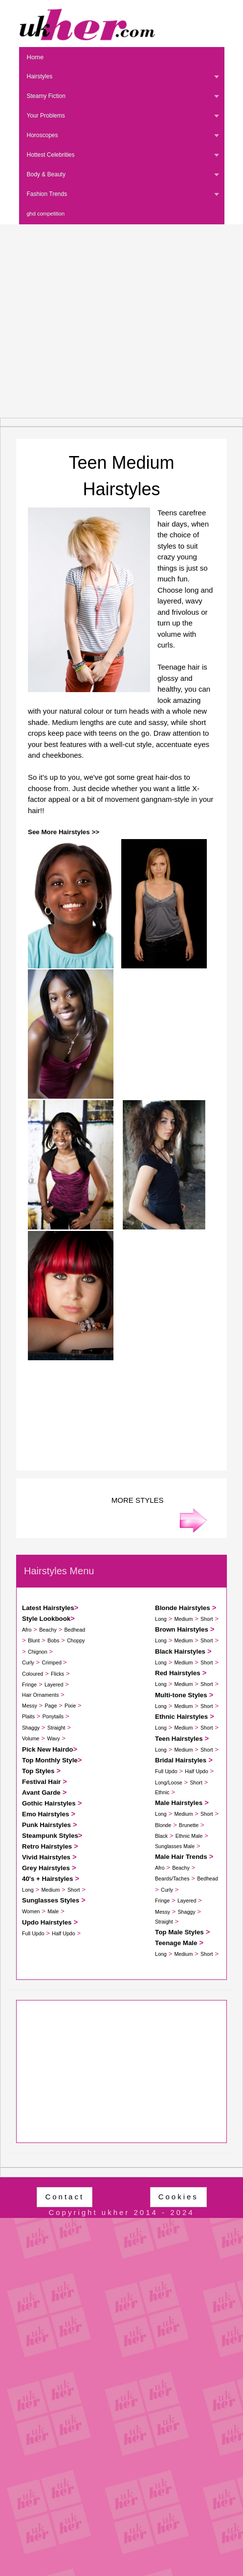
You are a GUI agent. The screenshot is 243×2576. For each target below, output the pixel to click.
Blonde (163, 1825)
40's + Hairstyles (47, 1878)
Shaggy (31, 1728)
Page (50, 1706)
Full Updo (33, 1933)
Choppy (76, 1640)
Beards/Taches (172, 1878)
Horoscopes (42, 135)
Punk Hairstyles (46, 1825)
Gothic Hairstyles (49, 1803)
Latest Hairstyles (48, 1608)
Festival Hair (41, 1781)
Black (161, 1836)
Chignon (37, 1652)
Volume (31, 1738)
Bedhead (74, 1630)
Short (73, 1890)
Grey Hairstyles (46, 1868)
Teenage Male (176, 1943)
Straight (56, 1728)
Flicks (57, 1674)
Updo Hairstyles (46, 1922)
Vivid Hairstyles (46, 1857)
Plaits (28, 1716)
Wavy (53, 1738)
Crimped (52, 1662)
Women (31, 1911)
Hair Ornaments (40, 1695)
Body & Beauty (46, 174)
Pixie (70, 1706)
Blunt (34, 1640)
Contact (64, 2196)
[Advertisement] (91, 321)
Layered (54, 1684)
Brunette (189, 1825)
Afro (27, 1630)
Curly (28, 1662)
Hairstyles (40, 76)
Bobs (53, 1640)
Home (35, 57)
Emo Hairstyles (45, 1814)
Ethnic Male (189, 1836)
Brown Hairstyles (181, 1629)
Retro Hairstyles (47, 1846)
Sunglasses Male (175, 1846)
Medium (50, 1890)
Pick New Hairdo (47, 1749)
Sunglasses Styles (50, 1900)
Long (28, 1890)
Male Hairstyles (178, 1802)
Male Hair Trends (181, 1856)
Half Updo (63, 1933)
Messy (29, 1706)
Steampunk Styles (50, 1835)
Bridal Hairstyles (180, 1760)
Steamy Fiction (46, 96)
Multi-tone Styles (181, 1695)
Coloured (32, 1674)
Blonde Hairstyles (182, 1608)
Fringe (29, 1684)
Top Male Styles (179, 1932)
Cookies (178, 2196)
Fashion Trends (47, 194)
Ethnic (162, 1792)
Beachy (48, 1630)
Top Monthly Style (50, 1760)
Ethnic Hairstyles (181, 1716)
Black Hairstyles (180, 1651)
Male (53, 1911)
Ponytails (53, 1716)
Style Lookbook (46, 1618)
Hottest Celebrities (51, 154)
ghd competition (46, 214)
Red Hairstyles (177, 1673)
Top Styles (38, 1771)
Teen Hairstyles (179, 1738)
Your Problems (46, 115)
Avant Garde (41, 1792)
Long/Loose (168, 1782)
